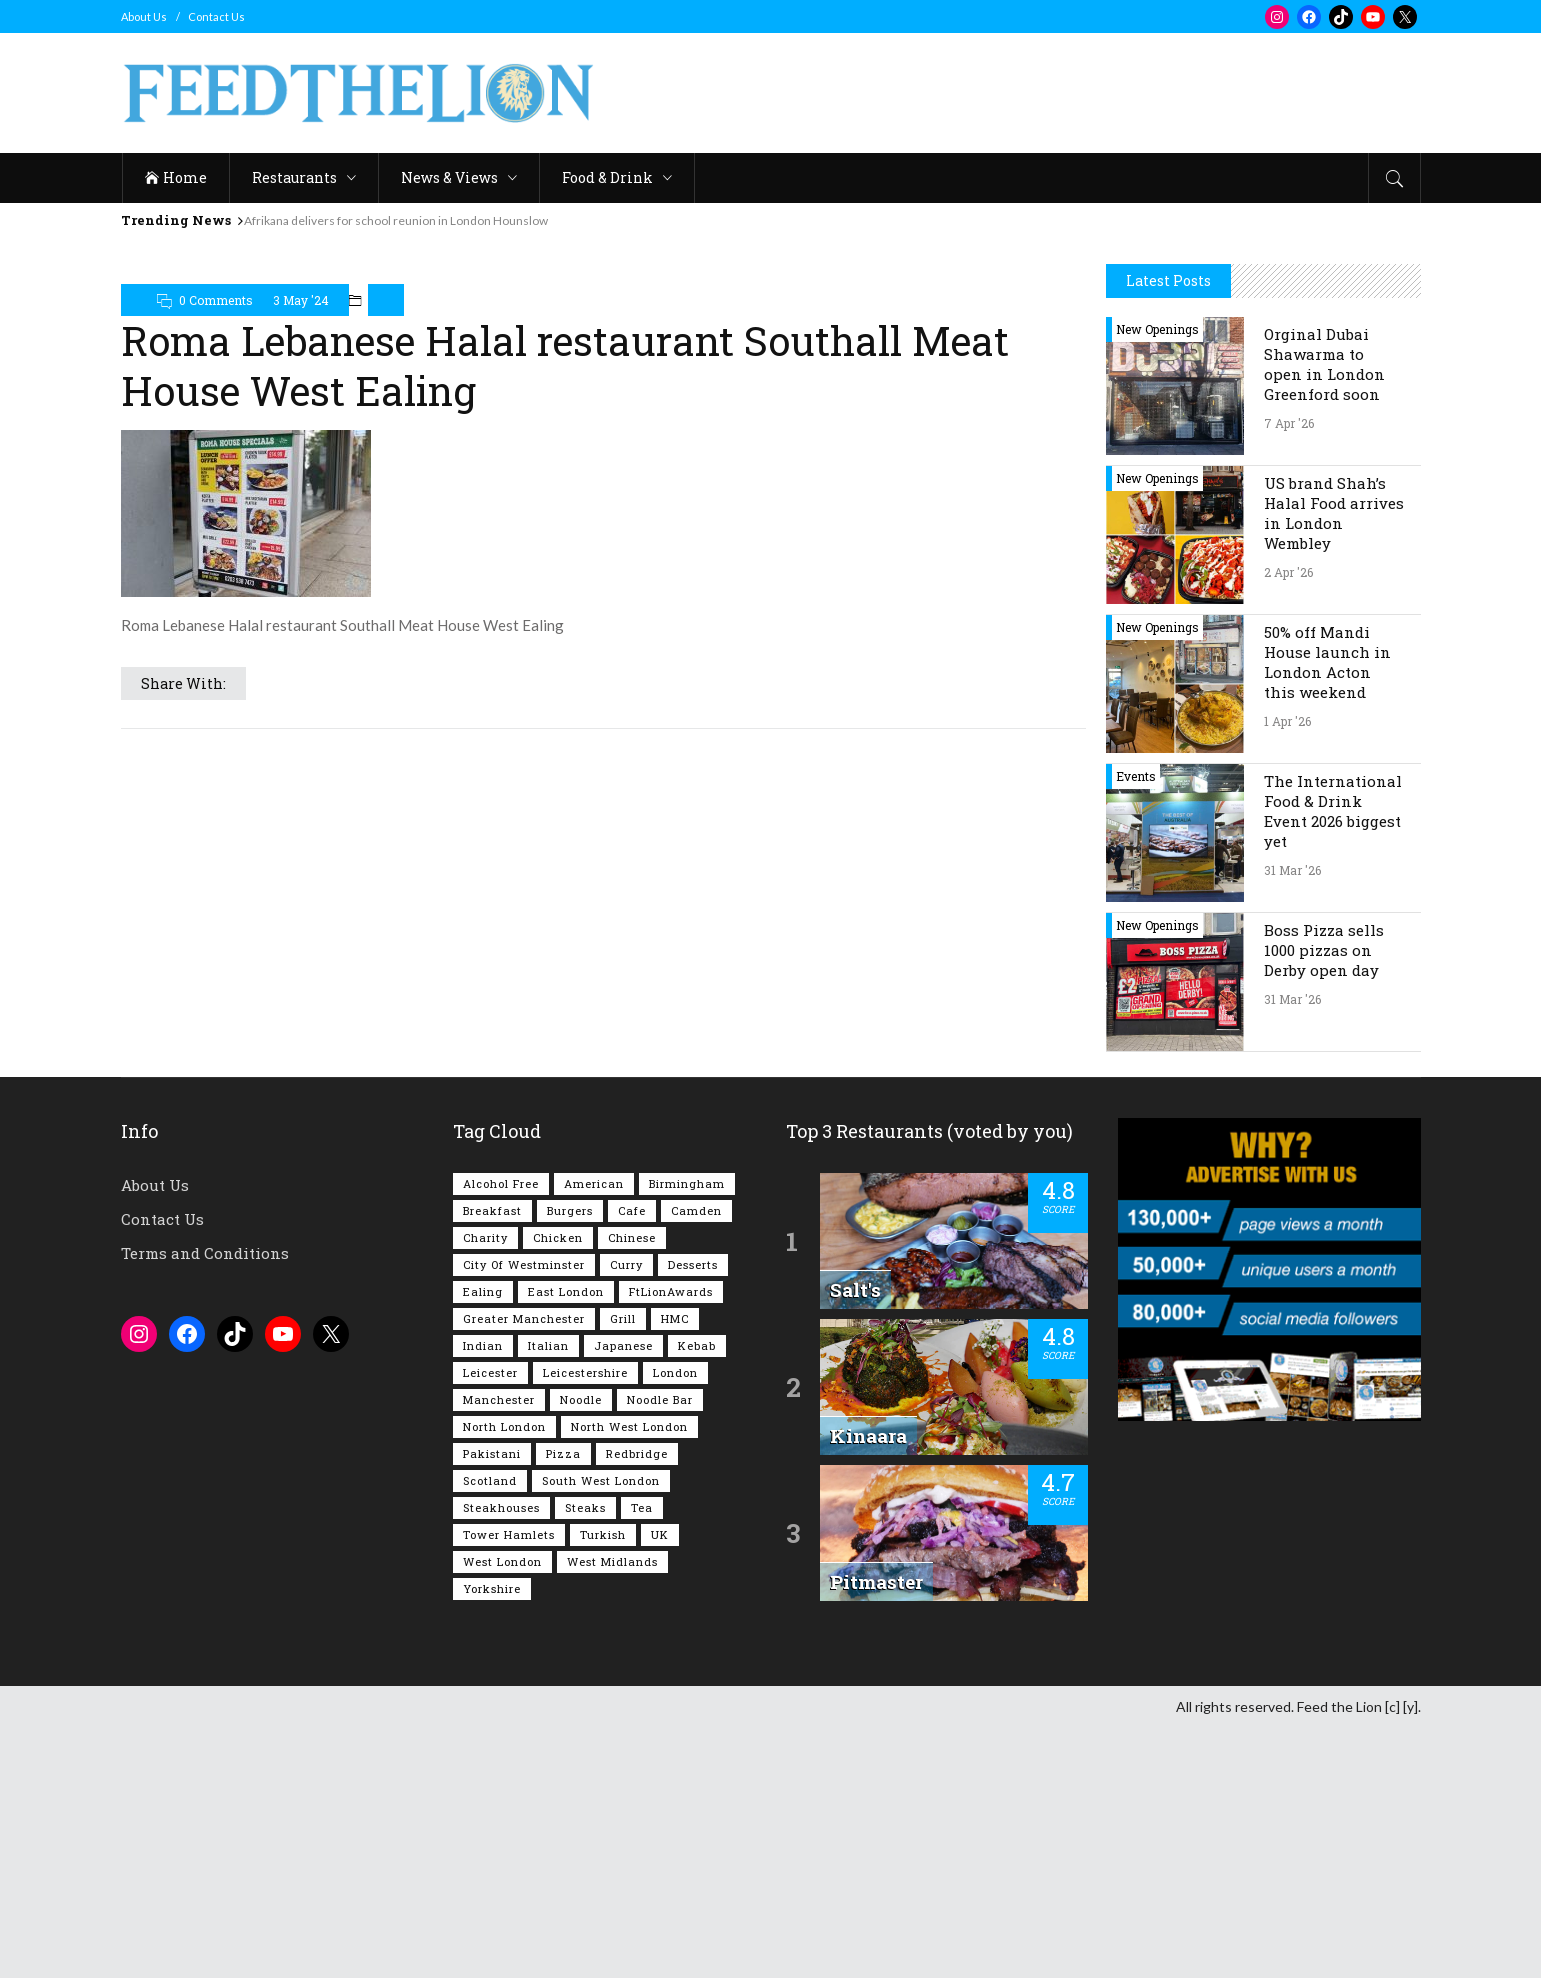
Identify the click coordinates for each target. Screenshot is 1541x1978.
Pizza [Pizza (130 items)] (563, 1703)
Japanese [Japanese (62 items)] (623, 1595)
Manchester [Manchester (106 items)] (499, 1649)
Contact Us (216, 16)
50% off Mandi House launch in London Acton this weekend (1327, 912)
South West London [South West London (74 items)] (601, 1730)
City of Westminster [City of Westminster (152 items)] (524, 1514)
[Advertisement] (1263, 364)
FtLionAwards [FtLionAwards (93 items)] (671, 1541)
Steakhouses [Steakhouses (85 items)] (501, 1757)
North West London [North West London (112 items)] (629, 1676)
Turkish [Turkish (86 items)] (603, 1784)
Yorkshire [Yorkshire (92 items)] (492, 1838)
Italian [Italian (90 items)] (548, 1595)
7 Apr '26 (1289, 673)
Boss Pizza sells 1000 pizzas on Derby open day (1324, 1200)
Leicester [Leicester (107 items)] (490, 1622)
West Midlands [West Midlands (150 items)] (612, 1811)
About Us (144, 16)
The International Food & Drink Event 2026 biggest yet (1333, 1061)
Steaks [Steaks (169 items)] (585, 1757)
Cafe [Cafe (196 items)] (632, 1460)
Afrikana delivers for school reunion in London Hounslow (396, 220)
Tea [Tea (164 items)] (642, 1757)
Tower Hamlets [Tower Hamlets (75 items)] (509, 1784)
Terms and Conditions (205, 1503)
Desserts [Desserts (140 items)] (693, 1514)
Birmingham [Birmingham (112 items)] (687, 1433)
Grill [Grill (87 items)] (623, 1568)
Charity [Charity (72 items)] (485, 1487)
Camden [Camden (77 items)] (696, 1460)
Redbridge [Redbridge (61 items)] (637, 1703)
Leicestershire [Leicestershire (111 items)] (585, 1622)
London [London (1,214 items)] (675, 1622)
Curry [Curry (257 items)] (626, 1514)
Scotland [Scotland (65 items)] (490, 1730)
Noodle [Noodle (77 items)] (581, 1649)
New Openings (1157, 579)
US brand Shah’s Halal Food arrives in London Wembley (1334, 763)
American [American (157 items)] (594, 1433)
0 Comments (216, 300)
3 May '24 (301, 300)
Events (1136, 1026)
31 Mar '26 (1292, 1120)
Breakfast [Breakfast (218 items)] (492, 1460)
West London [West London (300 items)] (502, 1811)
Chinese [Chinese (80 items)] (632, 1487)
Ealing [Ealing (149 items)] (483, 1541)
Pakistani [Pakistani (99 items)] (492, 1703)
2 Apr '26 (1288, 822)
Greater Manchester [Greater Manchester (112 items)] (524, 1568)
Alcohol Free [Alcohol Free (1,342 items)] (501, 1433)
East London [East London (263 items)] (566, 1541)
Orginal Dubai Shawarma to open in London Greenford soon (1324, 614)
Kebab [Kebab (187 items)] (697, 1595)
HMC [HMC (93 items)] (675, 1568)
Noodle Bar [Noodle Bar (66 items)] (660, 1649)
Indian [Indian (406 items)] (483, 1595)
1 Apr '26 (1287, 971)
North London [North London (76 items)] (504, 1676)
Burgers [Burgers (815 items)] (570, 1460)
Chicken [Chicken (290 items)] (558, 1487)
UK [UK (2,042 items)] (660, 1784)
